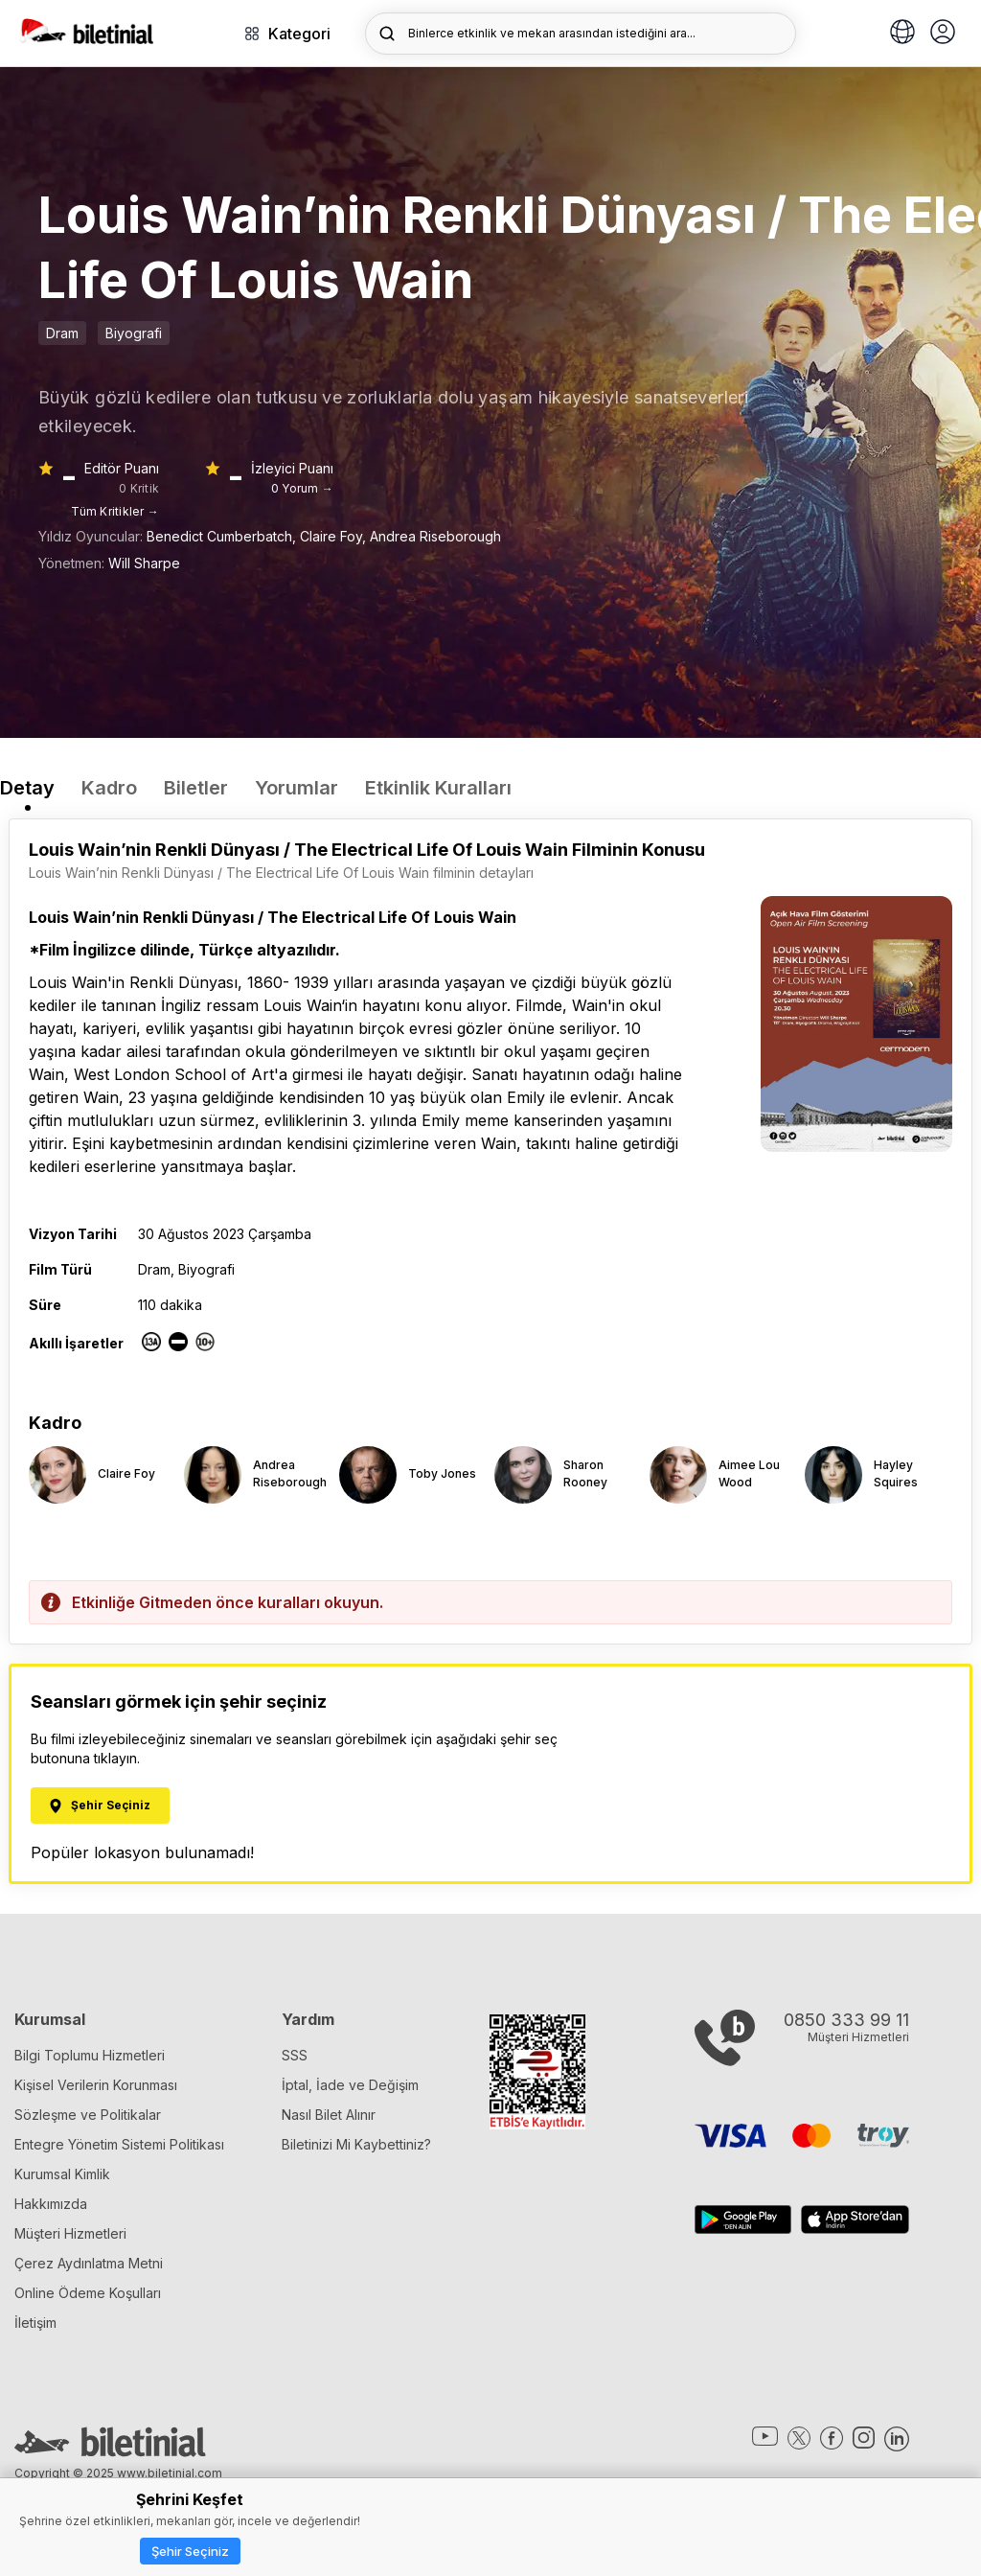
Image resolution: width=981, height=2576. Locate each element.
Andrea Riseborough (435, 536)
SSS (295, 2055)
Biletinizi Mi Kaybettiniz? (356, 2144)
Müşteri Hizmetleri (70, 2233)
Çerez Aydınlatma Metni (88, 2263)
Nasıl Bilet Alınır (329, 2114)
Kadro (109, 787)
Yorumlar (296, 787)
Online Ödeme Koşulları (87, 2293)
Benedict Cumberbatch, (223, 536)
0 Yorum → (302, 488)
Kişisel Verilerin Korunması (95, 2085)
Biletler (196, 787)
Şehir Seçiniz (190, 2551)
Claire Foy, (335, 536)
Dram (62, 333)
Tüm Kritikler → (115, 511)
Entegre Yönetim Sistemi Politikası (119, 2144)
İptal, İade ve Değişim (350, 2085)
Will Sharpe (144, 563)
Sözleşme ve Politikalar (87, 2114)
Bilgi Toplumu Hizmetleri (89, 2055)
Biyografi (133, 333)
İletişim (35, 2322)
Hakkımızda (50, 2204)
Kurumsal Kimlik (62, 2174)
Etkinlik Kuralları (438, 787)
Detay (27, 787)
